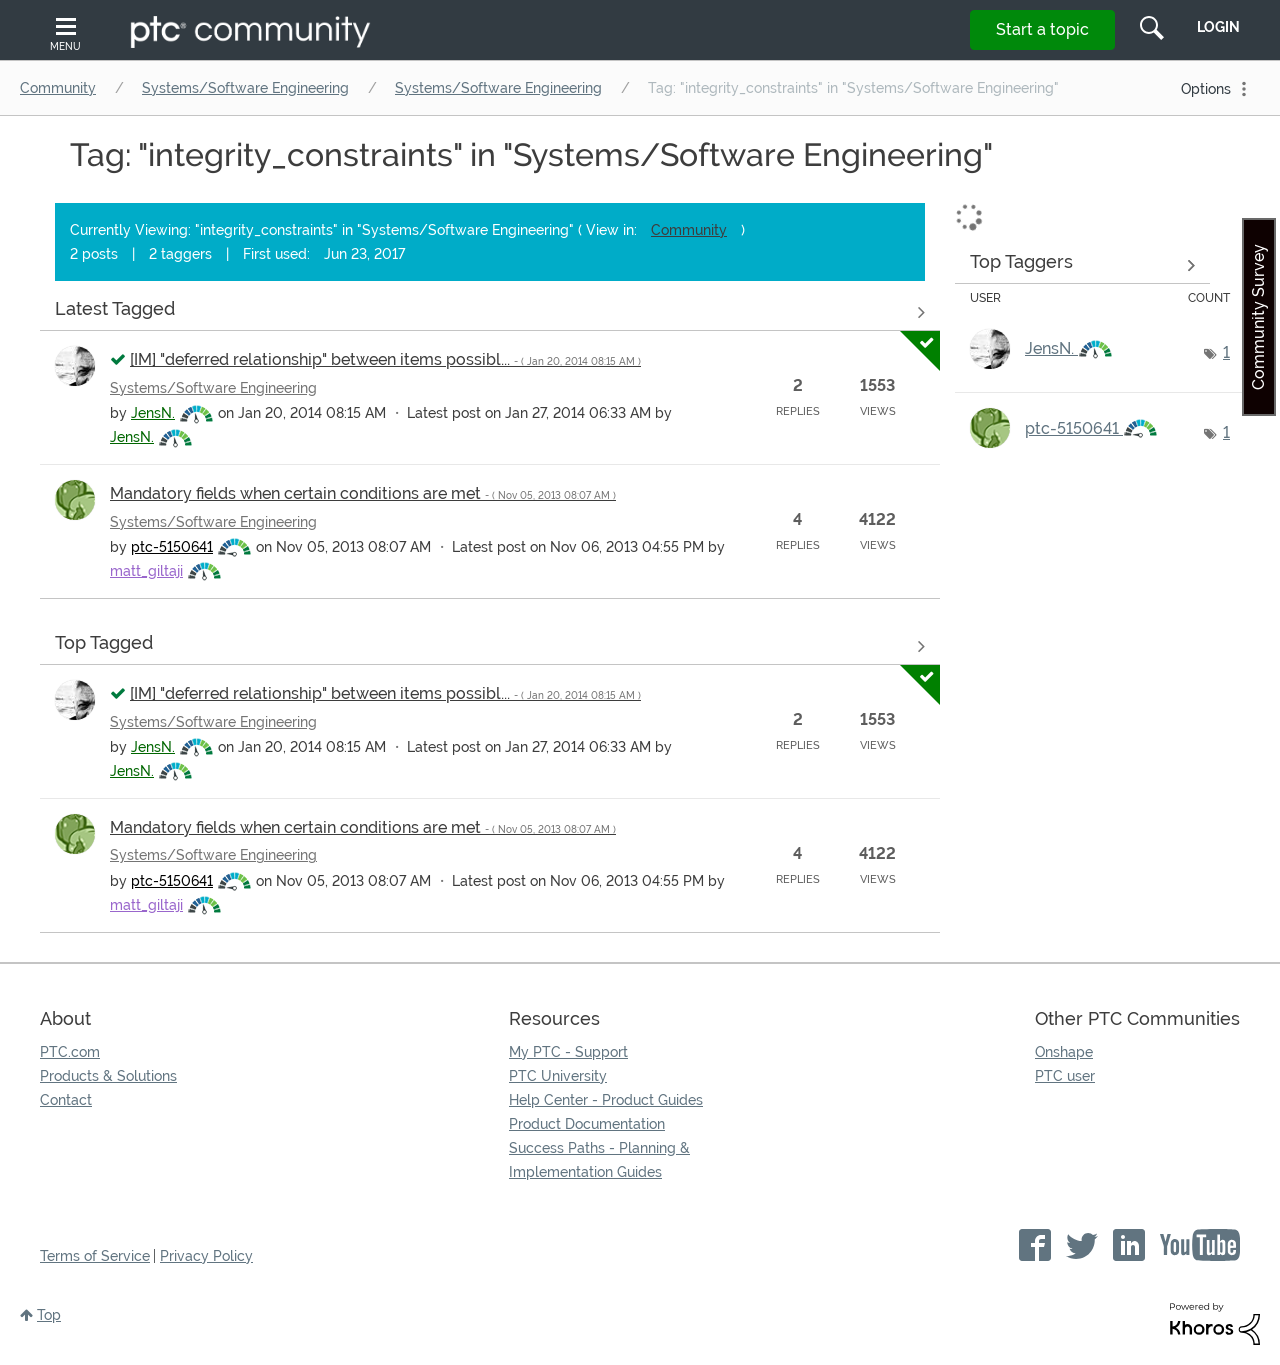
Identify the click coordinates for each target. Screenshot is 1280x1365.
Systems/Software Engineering (245, 88)
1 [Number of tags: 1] (1226, 352)
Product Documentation (587, 1124)
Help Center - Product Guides (606, 1100)
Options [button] (1206, 89)
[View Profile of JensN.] (153, 413)
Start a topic (1042, 29)
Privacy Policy (206, 1256)
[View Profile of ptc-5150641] (172, 547)
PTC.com (70, 1052)
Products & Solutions (108, 1076)
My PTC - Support (568, 1052)
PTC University (558, 1076)
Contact (66, 1100)
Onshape (1064, 1052)
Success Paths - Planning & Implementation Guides (599, 1160)
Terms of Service (95, 1256)
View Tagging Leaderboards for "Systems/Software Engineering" (1082, 265)
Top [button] (49, 1315)
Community (58, 88)
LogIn (1218, 27)
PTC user (1065, 1076)
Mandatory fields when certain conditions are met (363, 493)
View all (490, 312)
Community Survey (1258, 317)
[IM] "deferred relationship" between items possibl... (385, 359)
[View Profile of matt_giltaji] (146, 571)
